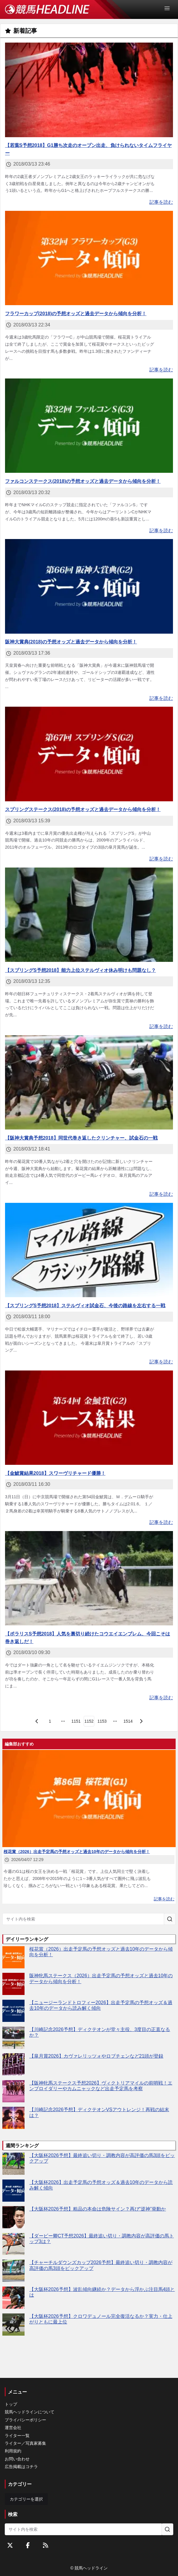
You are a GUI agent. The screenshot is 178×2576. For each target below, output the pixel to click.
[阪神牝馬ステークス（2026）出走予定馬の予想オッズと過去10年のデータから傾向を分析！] (13, 1984)
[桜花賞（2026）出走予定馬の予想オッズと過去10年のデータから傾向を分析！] (13, 1957)
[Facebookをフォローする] (27, 2545)
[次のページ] (141, 1721)
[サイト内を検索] (170, 1919)
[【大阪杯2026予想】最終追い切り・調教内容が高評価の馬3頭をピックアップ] (13, 2164)
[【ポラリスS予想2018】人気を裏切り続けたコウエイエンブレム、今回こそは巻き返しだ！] (89, 1578)
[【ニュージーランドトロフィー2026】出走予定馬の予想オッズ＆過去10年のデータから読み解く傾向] (13, 2011)
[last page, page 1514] (128, 1721)
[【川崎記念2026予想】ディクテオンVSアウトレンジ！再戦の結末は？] (13, 2118)
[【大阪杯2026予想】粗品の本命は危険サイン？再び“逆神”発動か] (13, 2217)
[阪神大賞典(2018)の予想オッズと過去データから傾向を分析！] (89, 586)
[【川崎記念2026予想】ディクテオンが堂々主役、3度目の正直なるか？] (13, 2038)
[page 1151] (76, 1721)
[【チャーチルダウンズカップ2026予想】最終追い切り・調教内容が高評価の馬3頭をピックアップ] (13, 2271)
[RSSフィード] (45, 2545)
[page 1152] (89, 1721)
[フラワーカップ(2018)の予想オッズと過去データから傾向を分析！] (89, 258)
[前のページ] (37, 1721)
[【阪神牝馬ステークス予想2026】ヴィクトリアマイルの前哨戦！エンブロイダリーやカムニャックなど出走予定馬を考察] (13, 2091)
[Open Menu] (170, 8)
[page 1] (50, 1721)
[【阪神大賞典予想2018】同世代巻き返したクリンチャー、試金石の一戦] (89, 1082)
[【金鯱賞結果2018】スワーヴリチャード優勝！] (89, 1417)
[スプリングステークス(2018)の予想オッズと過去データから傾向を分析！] (89, 754)
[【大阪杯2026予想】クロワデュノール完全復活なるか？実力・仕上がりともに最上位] (13, 2324)
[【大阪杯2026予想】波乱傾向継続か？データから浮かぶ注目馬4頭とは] (13, 2298)
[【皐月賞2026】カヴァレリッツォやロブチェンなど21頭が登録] (13, 2064)
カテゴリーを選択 (26, 2499)
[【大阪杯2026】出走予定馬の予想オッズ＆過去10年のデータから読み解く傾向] (13, 2190)
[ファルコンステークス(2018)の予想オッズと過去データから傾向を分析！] (89, 425)
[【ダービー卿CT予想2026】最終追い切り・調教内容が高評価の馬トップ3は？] (13, 2244)
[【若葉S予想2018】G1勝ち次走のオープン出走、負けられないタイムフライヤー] (89, 90)
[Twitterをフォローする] (10, 2545)
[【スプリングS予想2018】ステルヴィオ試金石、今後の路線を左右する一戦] (89, 1250)
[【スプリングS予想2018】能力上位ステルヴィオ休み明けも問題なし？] (89, 915)
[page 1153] (102, 1721)
